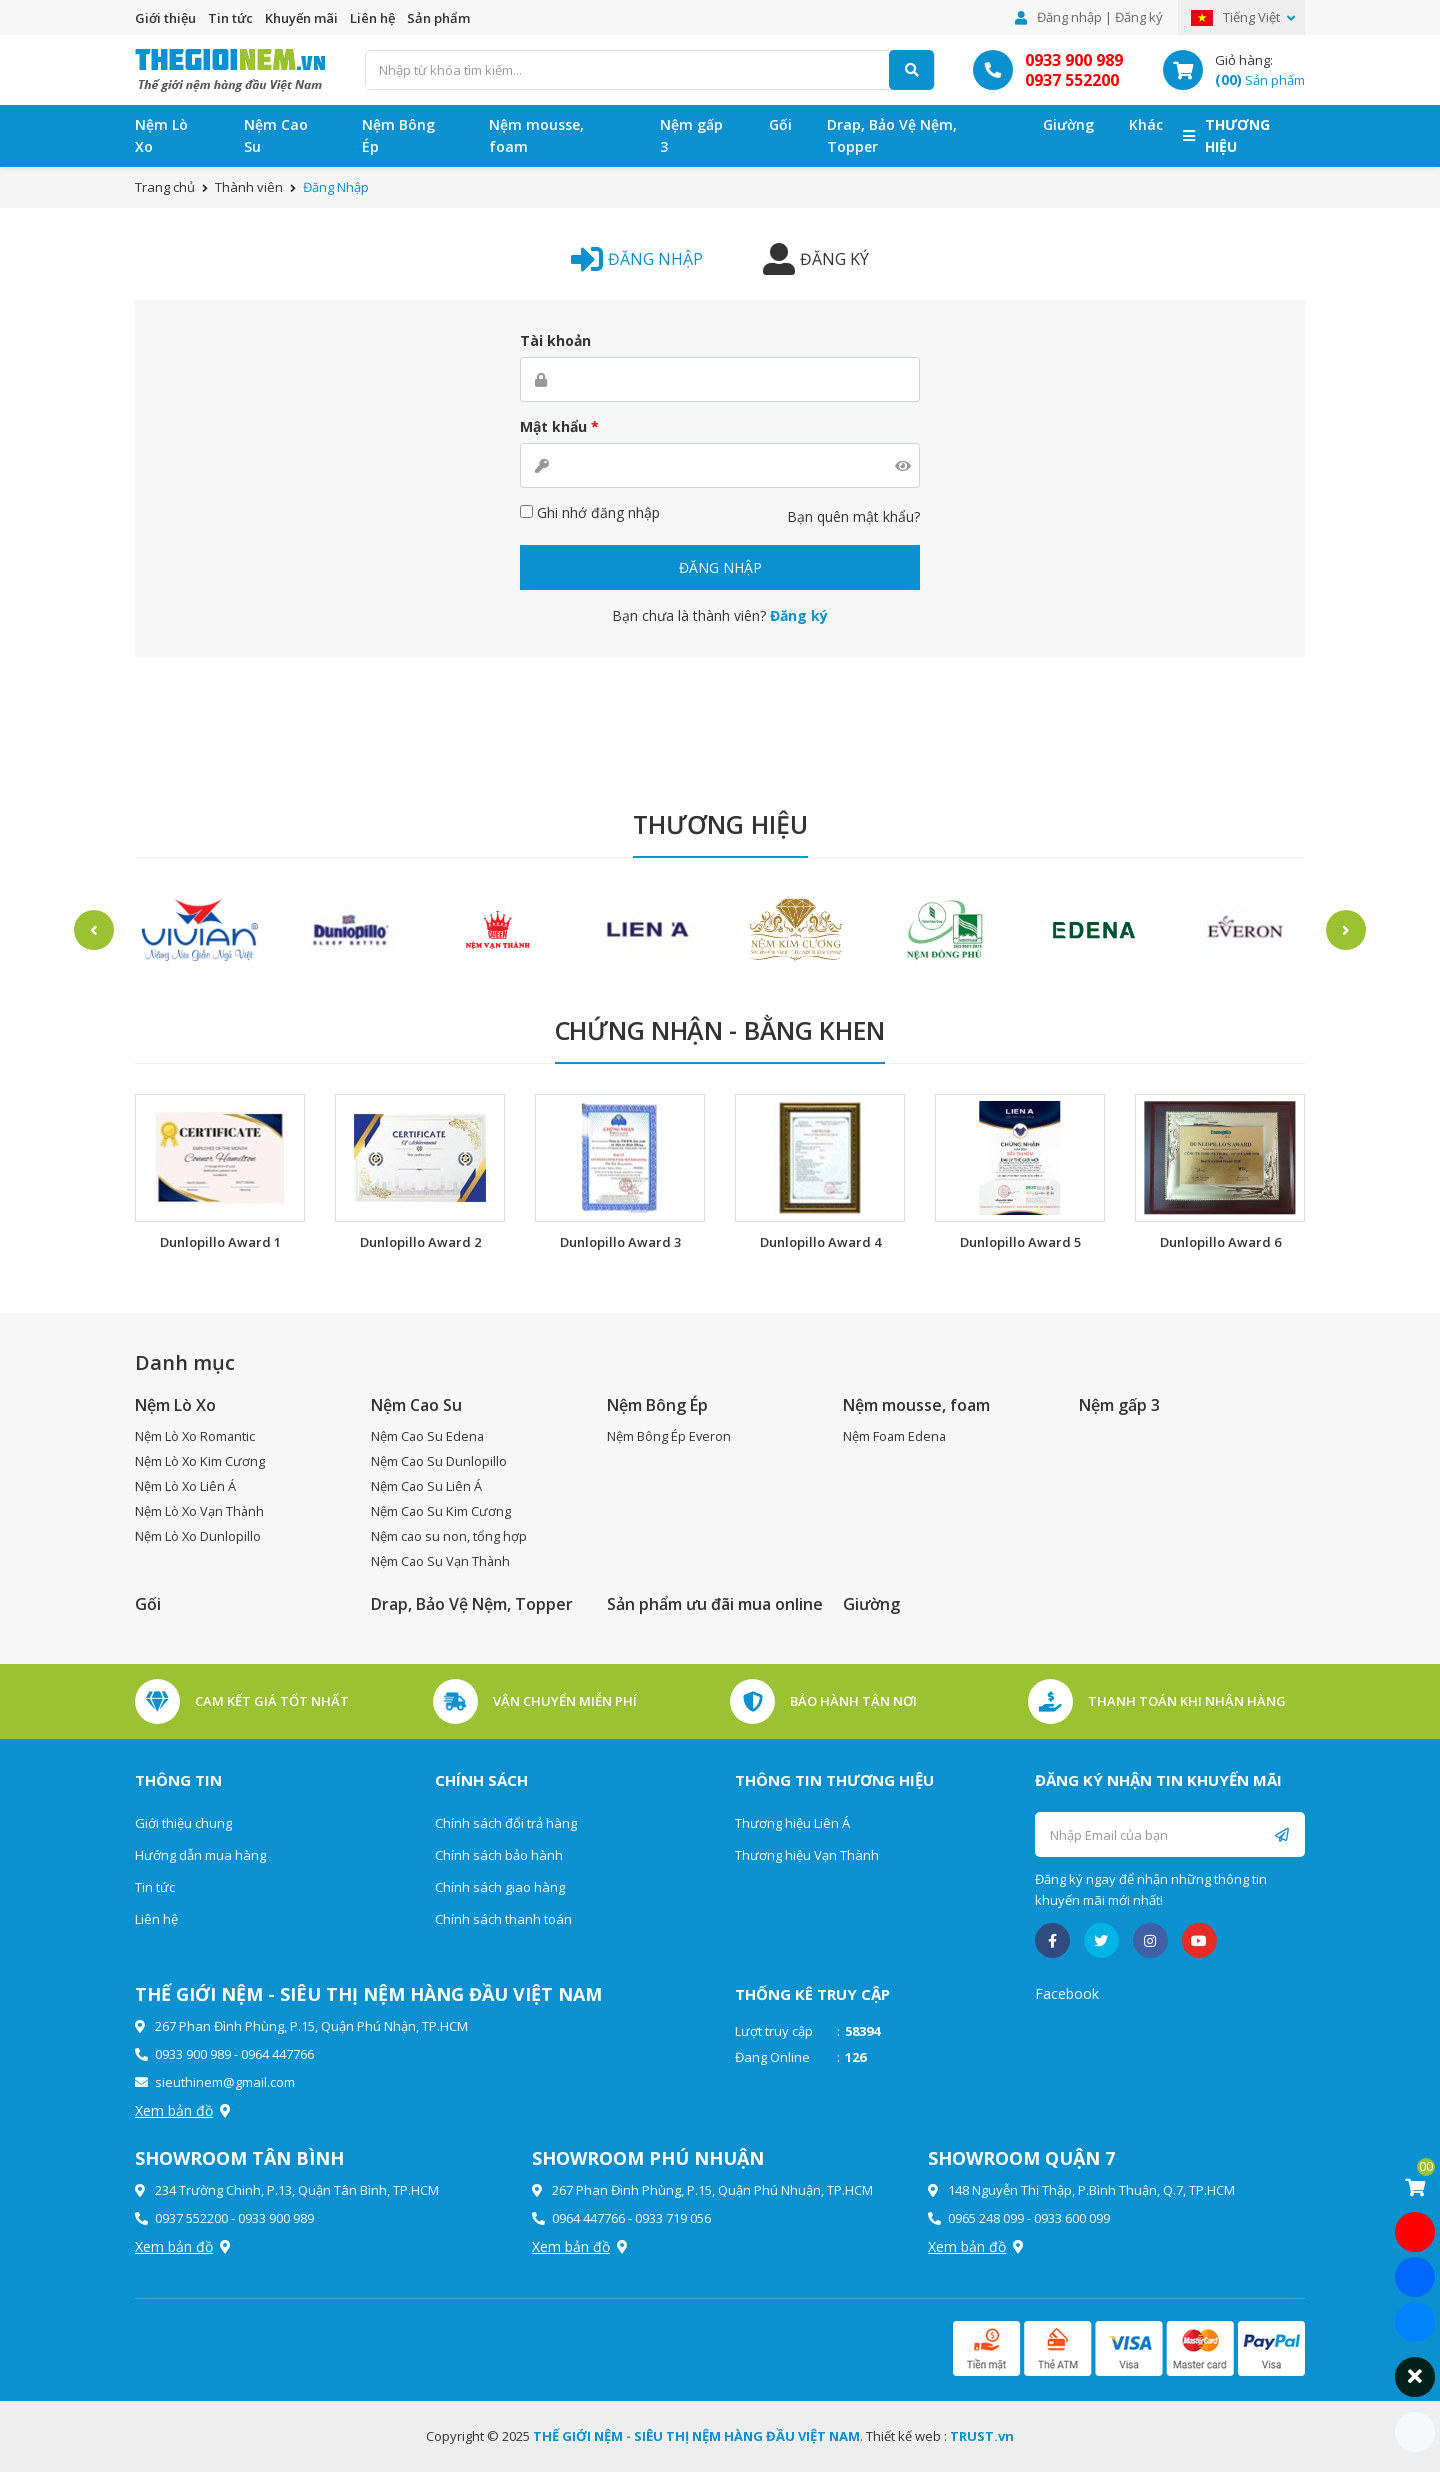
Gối (780, 124)
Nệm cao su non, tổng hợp (449, 1536)
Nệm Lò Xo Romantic (196, 1436)
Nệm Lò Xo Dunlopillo (198, 1536)
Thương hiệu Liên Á (792, 1823)
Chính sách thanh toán (503, 1919)
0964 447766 (277, 2054)
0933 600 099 (1072, 2218)
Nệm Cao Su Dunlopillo (439, 1461)
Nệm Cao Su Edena (428, 1436)
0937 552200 (1072, 80)
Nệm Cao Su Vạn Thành (441, 1561)
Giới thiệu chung (183, 1823)
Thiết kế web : (906, 2436)
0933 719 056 (673, 2218)
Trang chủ (165, 187)
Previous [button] (85, 930)
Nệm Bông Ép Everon (669, 1436)
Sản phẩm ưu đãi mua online (715, 1604)
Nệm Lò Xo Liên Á (186, 1486)
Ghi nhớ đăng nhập (590, 512)
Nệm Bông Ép (398, 135)
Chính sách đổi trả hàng (506, 1823)
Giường (1068, 124)
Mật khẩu (559, 426)
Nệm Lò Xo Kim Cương (200, 1461)
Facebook (1067, 1993)
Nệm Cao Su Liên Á (427, 1486)
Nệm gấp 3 (691, 135)
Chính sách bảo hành (499, 1855)
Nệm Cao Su (276, 135)
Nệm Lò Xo (161, 135)
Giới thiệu (165, 18)
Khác (1146, 124)
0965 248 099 (986, 2218)
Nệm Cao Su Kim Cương (441, 1511)
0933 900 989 (1074, 60)
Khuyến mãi (301, 18)
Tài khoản (555, 340)
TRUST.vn (982, 2436)
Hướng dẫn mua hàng (200, 1855)
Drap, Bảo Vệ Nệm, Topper (892, 135)
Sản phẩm (438, 18)
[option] (199, 930)
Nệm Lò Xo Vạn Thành (200, 1511)
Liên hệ (372, 18)
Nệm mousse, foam (536, 135)
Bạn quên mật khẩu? (853, 516)
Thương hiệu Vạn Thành (807, 1855)
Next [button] (1355, 930)
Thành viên (249, 187)
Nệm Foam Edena (895, 1436)
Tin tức (230, 18)
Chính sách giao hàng (500, 1887)
